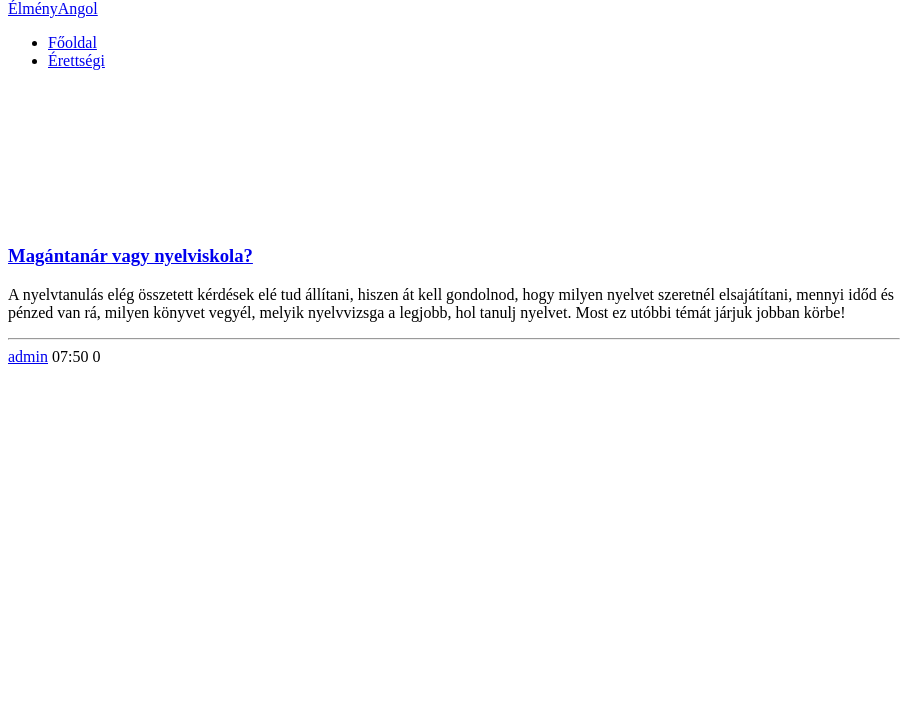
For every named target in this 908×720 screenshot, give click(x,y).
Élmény (53, 8)
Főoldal (72, 42)
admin (28, 356)
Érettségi (76, 60)
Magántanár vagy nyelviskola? (130, 255)
